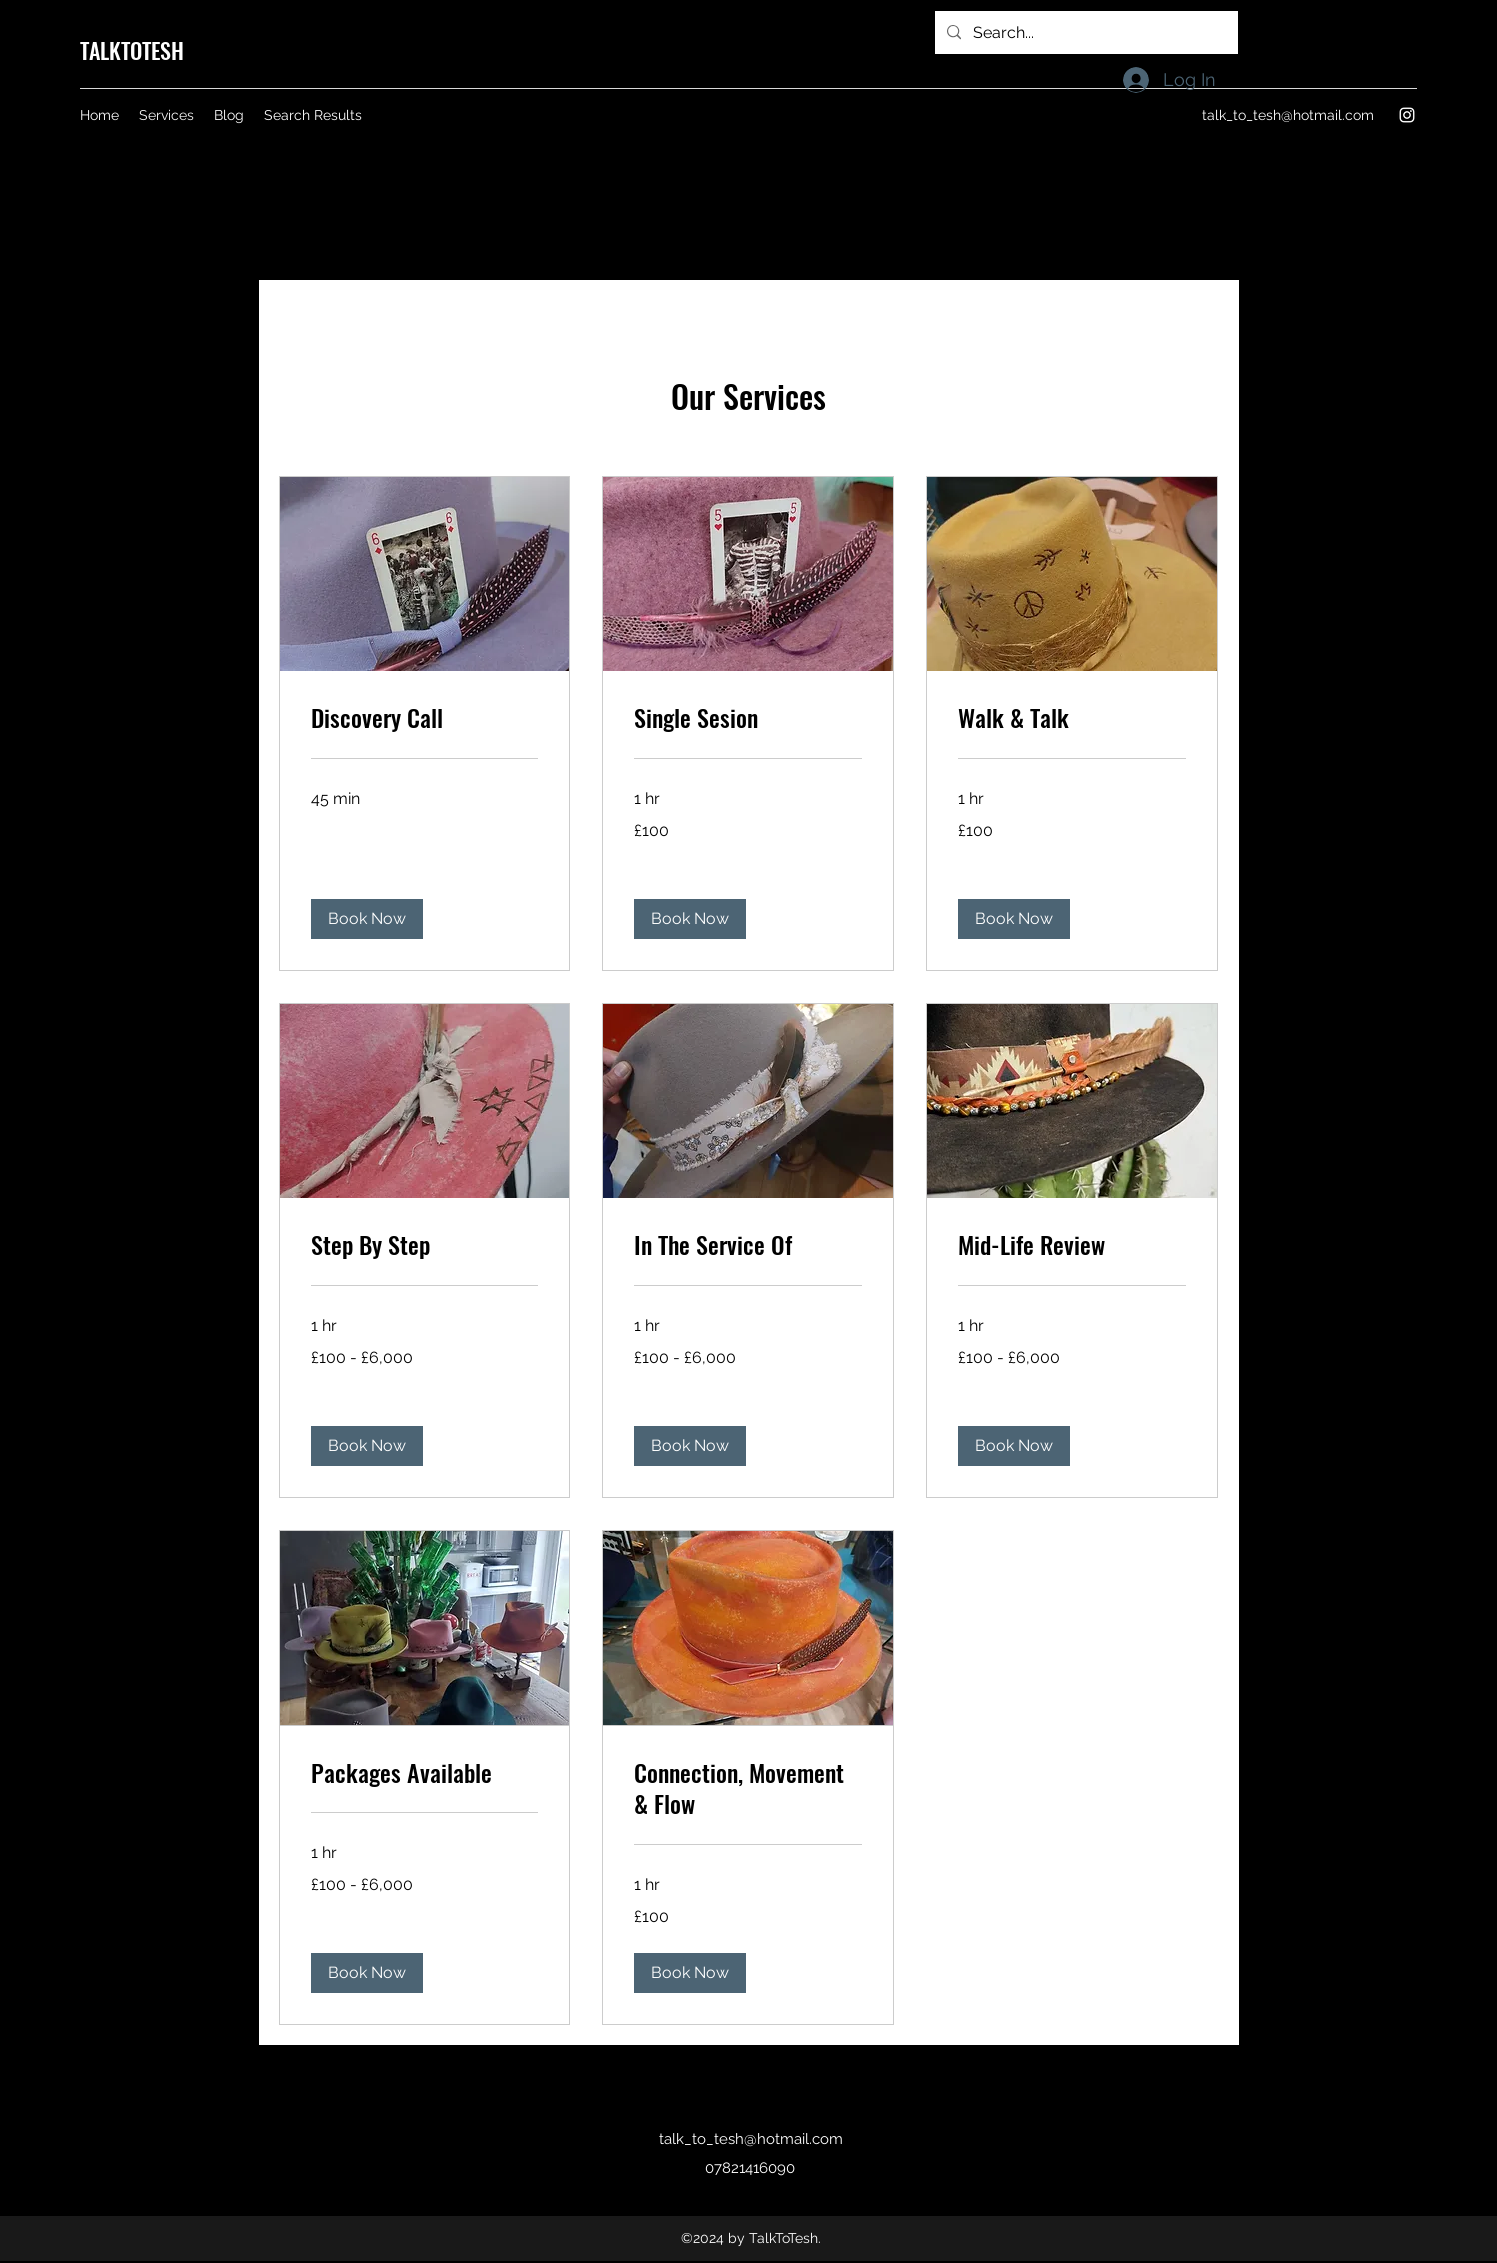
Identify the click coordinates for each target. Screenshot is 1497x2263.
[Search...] (1084, 33)
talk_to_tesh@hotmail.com (1288, 115)
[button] (367, 919)
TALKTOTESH (132, 50)
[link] (425, 718)
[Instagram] (1407, 115)
